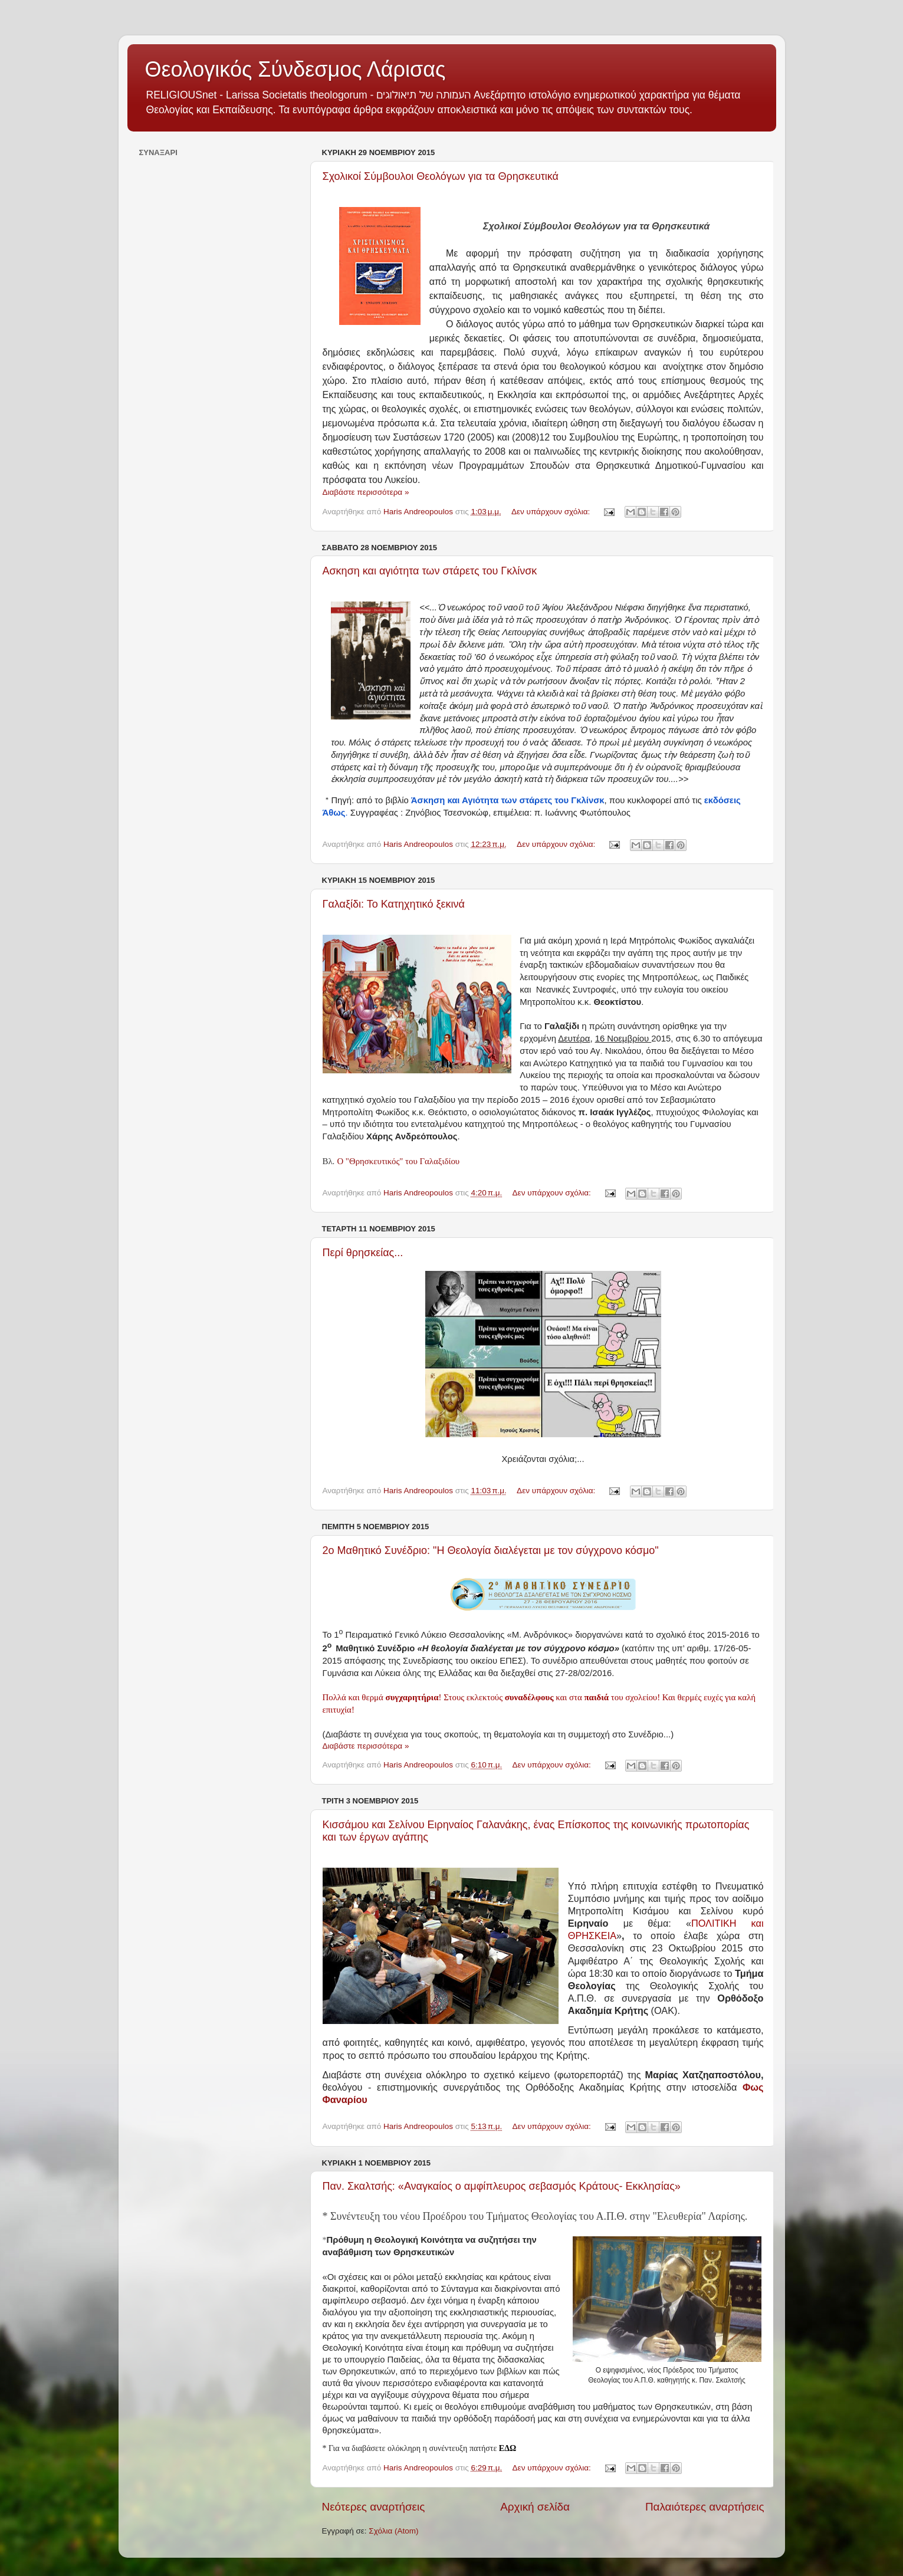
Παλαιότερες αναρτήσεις (704, 2507)
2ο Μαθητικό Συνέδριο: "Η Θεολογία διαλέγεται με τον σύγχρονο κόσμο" (491, 1550)
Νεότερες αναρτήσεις (373, 2507)
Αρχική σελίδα (535, 2507)
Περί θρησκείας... (363, 1253)
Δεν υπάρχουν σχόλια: (551, 511)
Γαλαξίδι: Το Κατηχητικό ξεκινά (394, 904)
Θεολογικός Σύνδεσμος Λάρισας (295, 69)
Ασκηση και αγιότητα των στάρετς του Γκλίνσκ (430, 571)
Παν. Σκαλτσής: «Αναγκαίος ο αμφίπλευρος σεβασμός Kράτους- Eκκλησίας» (502, 2186)
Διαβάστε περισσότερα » (366, 492)
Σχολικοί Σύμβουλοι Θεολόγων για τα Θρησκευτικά (441, 176)
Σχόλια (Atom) (393, 2530)
